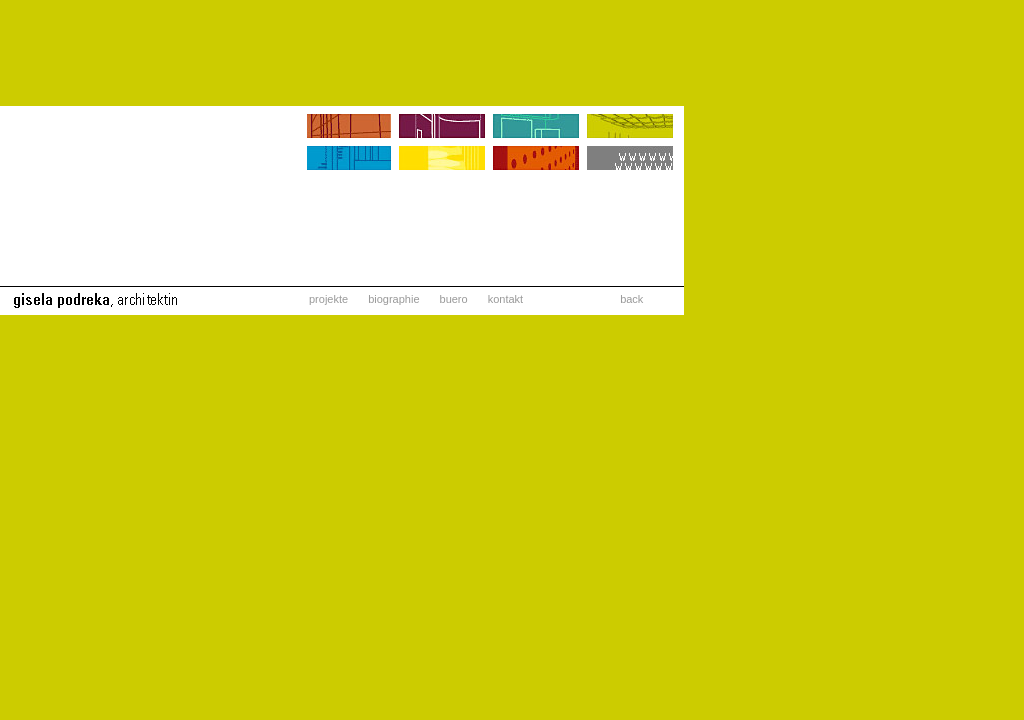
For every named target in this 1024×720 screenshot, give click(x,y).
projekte (328, 299)
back (631, 299)
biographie (393, 299)
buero (454, 299)
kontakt (505, 299)
